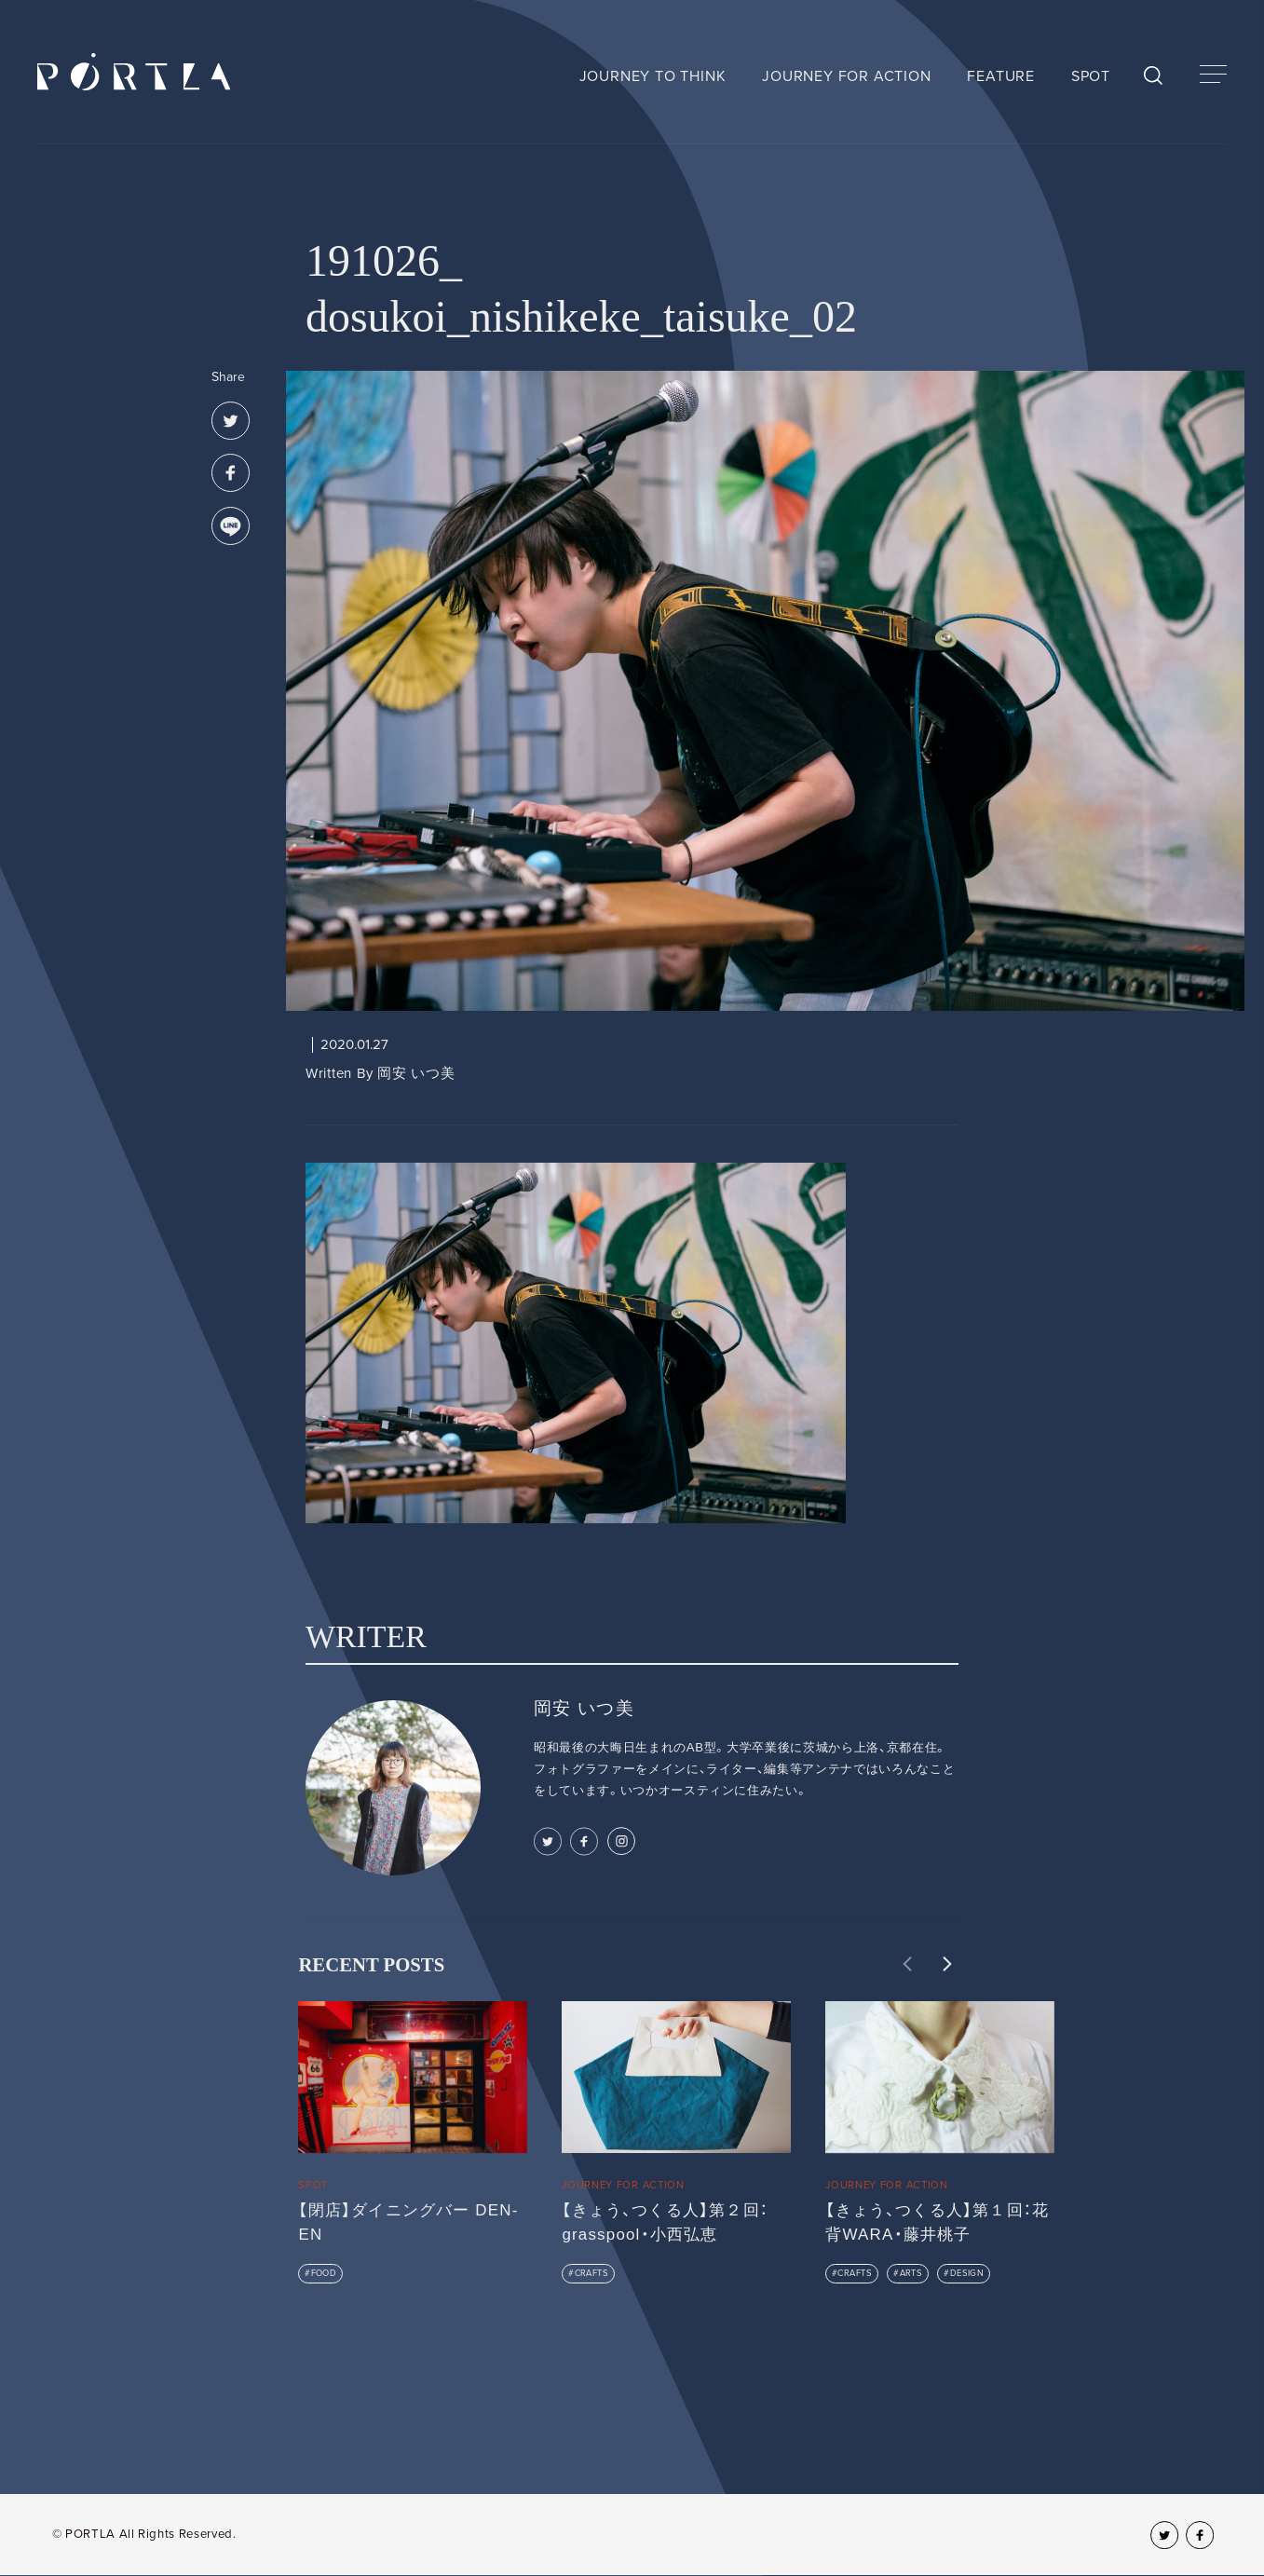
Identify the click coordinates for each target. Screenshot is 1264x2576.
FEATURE (1001, 76)
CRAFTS (592, 2273)
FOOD (324, 2273)
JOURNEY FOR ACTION (846, 76)
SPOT (1090, 76)
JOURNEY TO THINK (653, 76)
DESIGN (967, 2273)
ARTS (911, 2273)
